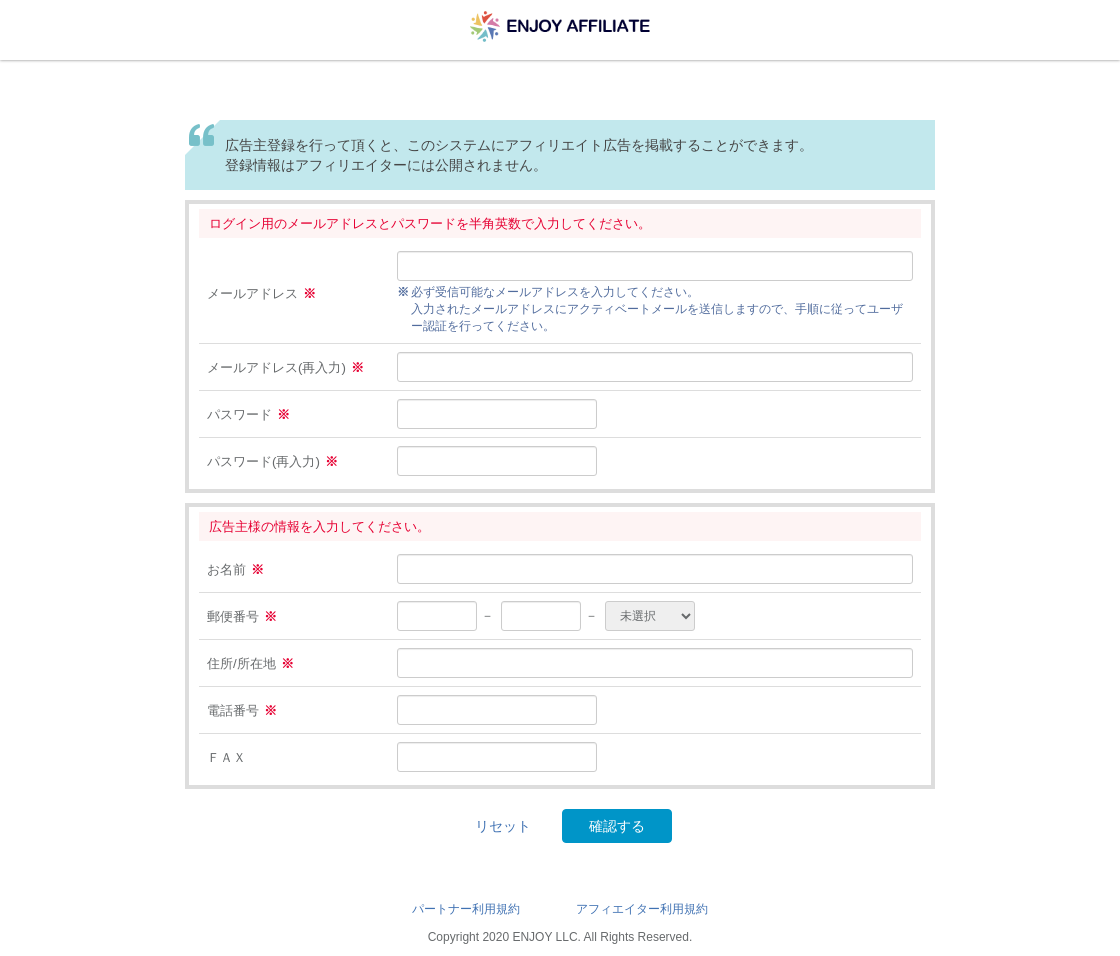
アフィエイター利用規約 (642, 909)
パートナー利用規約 (466, 909)
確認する (617, 826)
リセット (503, 826)
